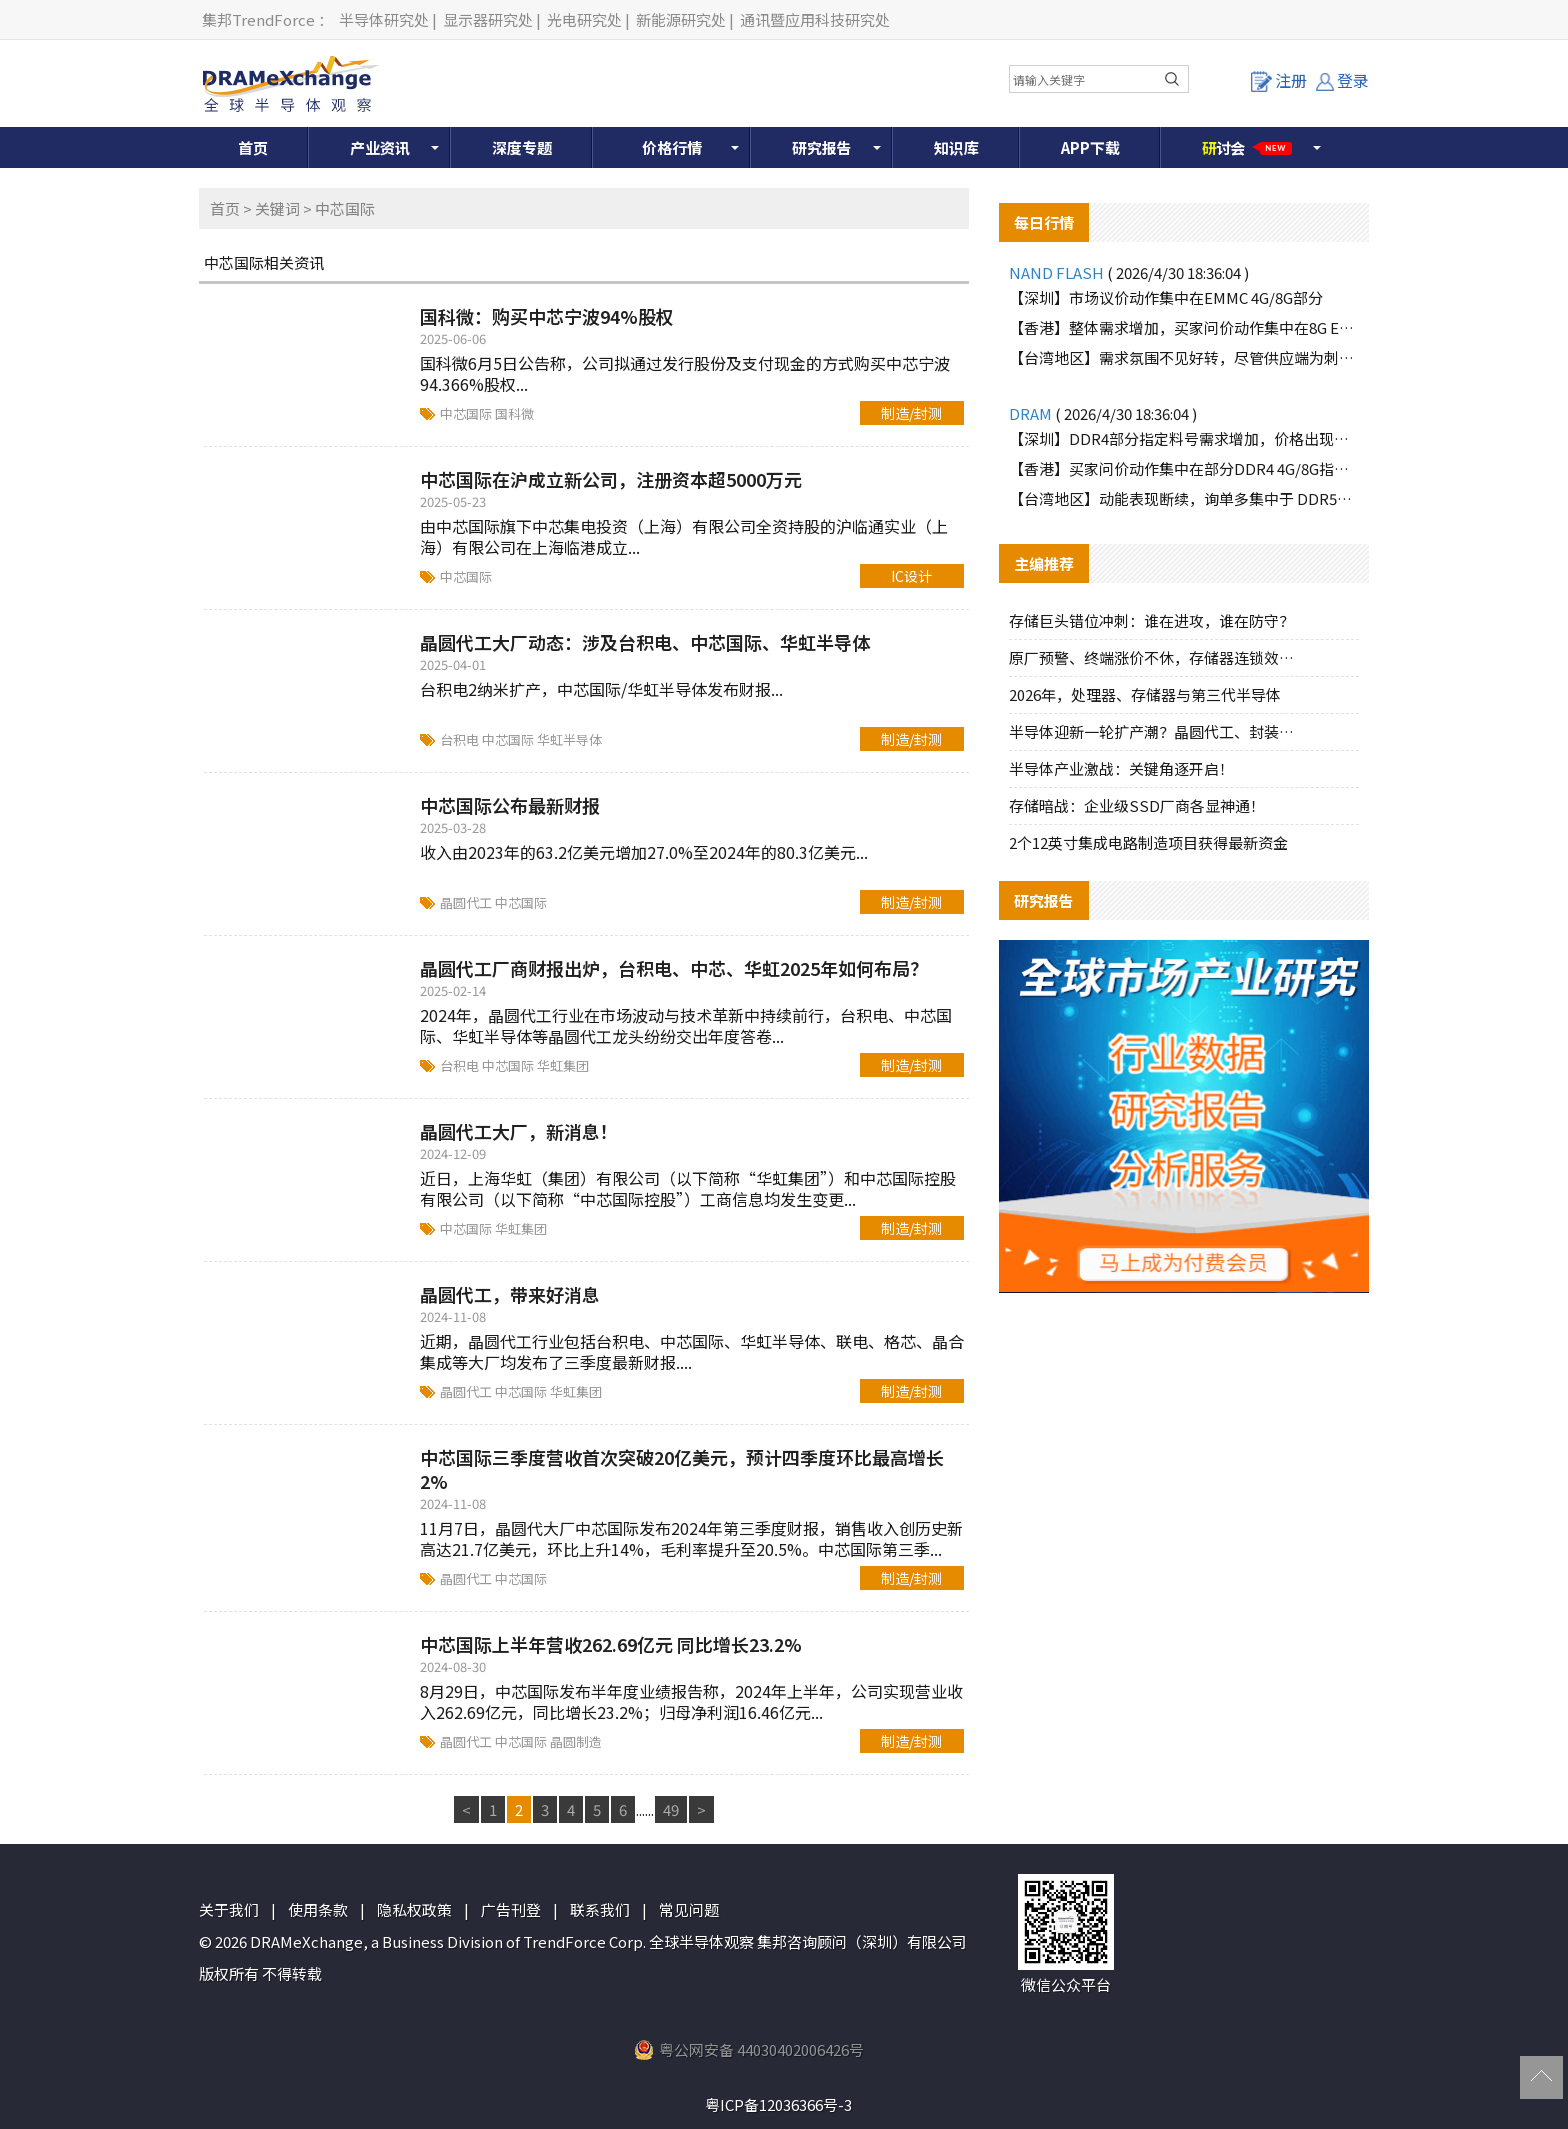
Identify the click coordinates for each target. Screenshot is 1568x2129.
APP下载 (1090, 147)
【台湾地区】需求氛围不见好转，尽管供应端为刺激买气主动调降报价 (1184, 357)
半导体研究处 (384, 19)
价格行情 (672, 147)
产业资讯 (380, 147)
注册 (1279, 80)
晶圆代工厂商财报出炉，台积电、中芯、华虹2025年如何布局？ (674, 968)
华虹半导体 (569, 739)
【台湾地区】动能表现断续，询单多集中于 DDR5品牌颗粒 (1184, 498)
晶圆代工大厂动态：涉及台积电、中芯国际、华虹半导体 (645, 642)
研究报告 (822, 147)
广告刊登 (511, 1909)
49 (671, 1809)
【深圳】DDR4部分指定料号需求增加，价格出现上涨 (1184, 438)
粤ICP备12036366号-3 (778, 2104)
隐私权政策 (414, 1909)
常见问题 (689, 1909)
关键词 (277, 208)
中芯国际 (467, 413)
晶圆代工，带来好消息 (510, 1294)
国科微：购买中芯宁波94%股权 (547, 316)
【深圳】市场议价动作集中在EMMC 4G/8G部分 (1166, 297)
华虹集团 (563, 1065)
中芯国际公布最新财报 (510, 805)
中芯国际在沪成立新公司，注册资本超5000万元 (611, 479)
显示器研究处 (488, 19)
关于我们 (229, 1909)
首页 (253, 147)
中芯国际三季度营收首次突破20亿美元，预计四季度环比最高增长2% (682, 1469)
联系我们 (600, 1909)
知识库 (956, 147)
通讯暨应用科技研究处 (815, 19)
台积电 (461, 739)
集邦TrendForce (258, 19)
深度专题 (522, 147)
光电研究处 (584, 19)
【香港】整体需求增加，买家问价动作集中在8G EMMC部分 (1184, 327)
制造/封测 (911, 413)
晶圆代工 (467, 902)
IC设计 (911, 576)
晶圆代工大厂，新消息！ (519, 1131)
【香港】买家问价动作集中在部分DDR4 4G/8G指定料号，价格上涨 (1184, 468)
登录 (1342, 80)
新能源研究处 (681, 19)
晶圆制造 (576, 1741)
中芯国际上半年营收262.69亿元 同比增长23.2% (611, 1644)
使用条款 (318, 1909)
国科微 (514, 413)
